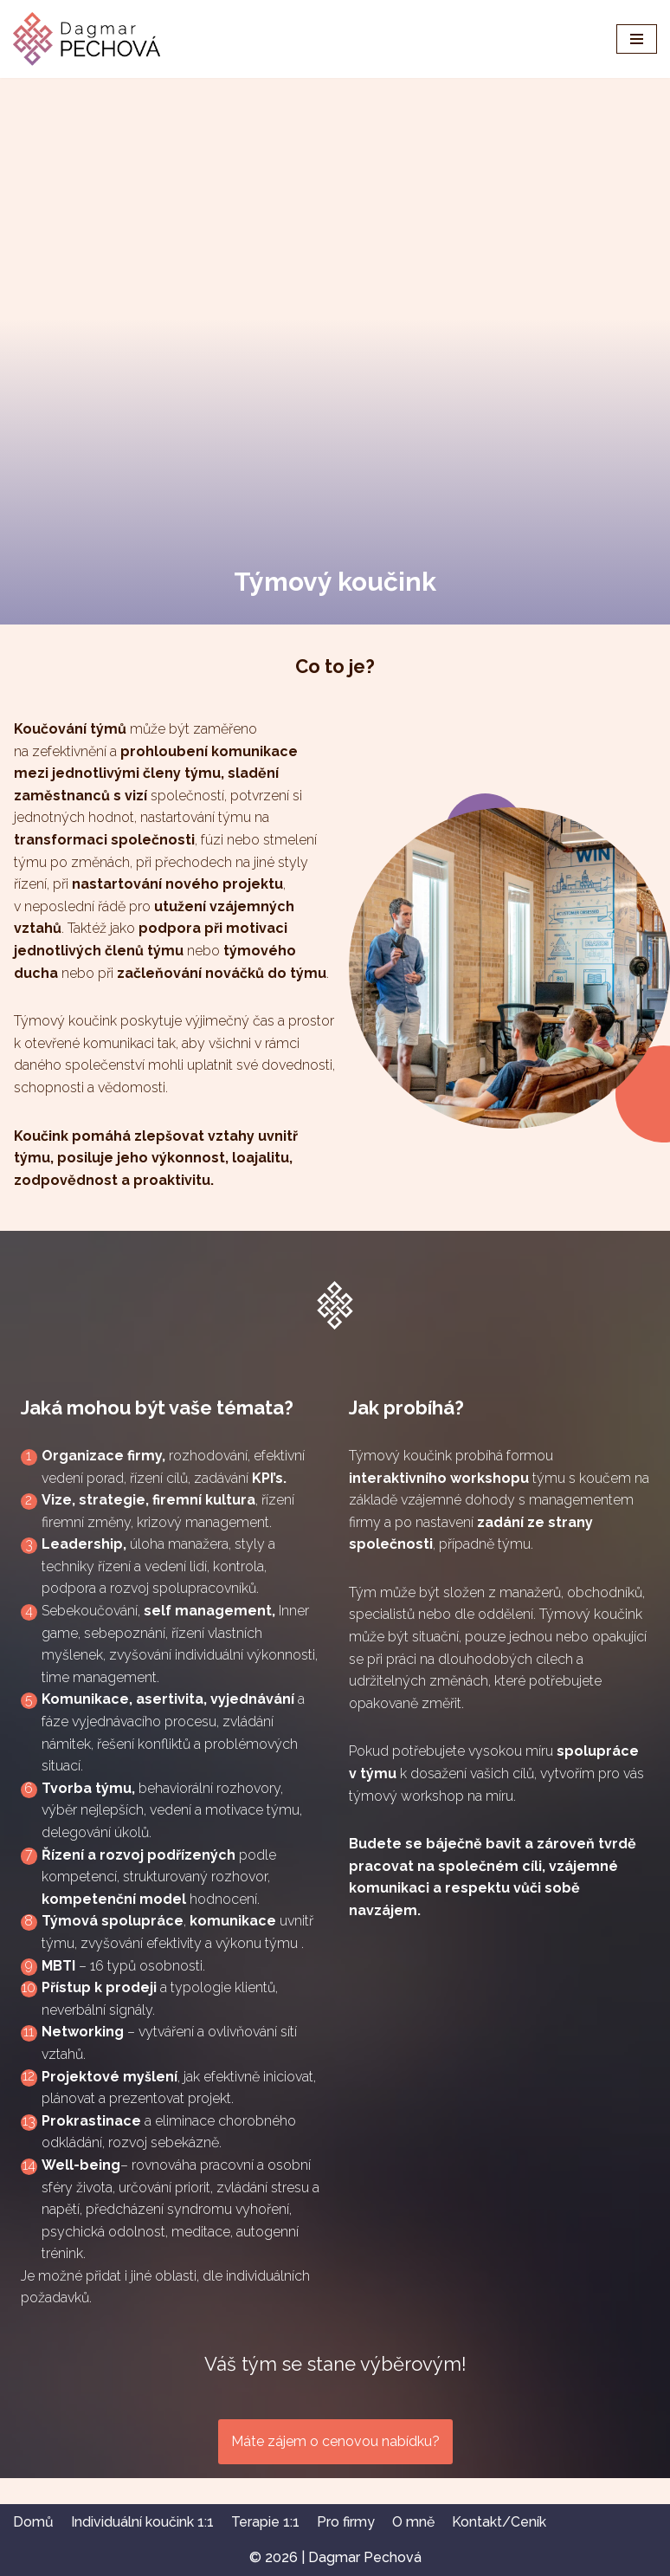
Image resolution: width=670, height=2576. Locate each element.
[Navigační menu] (636, 39)
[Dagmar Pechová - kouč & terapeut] (86, 39)
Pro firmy (346, 2522)
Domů (33, 2522)
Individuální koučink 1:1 (142, 2522)
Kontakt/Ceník (499, 2522)
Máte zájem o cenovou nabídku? (335, 2441)
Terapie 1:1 (265, 2522)
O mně (413, 2522)
